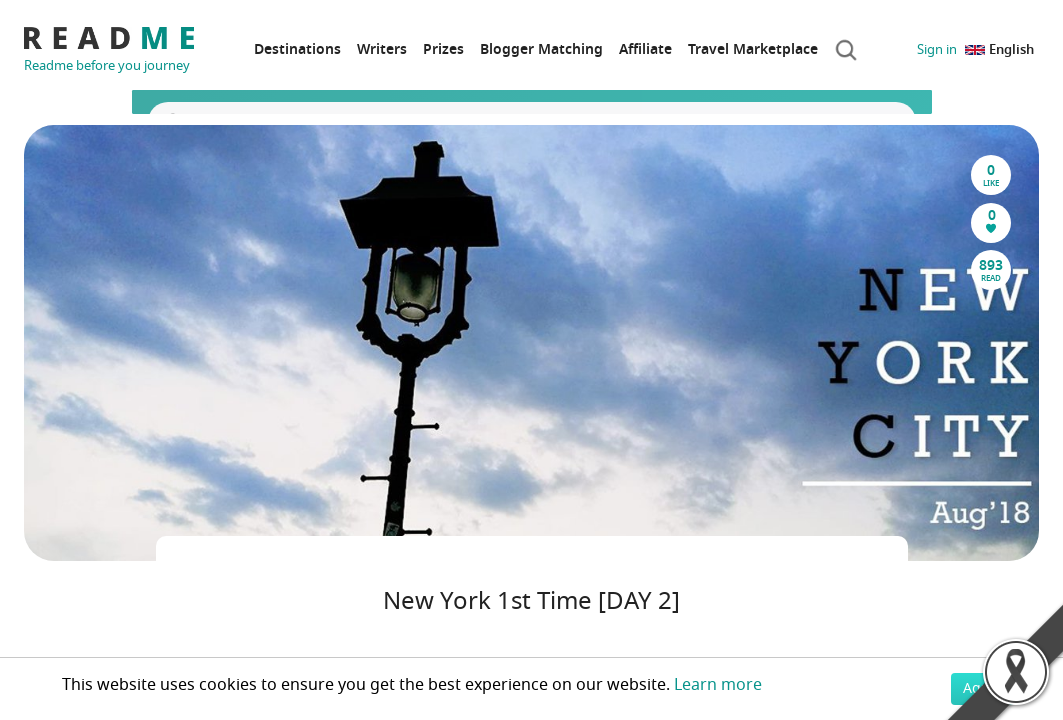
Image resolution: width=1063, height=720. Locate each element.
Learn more (718, 685)
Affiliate (645, 49)
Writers (382, 49)
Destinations (297, 49)
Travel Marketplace (753, 49)
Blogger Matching (541, 49)
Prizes (443, 49)
